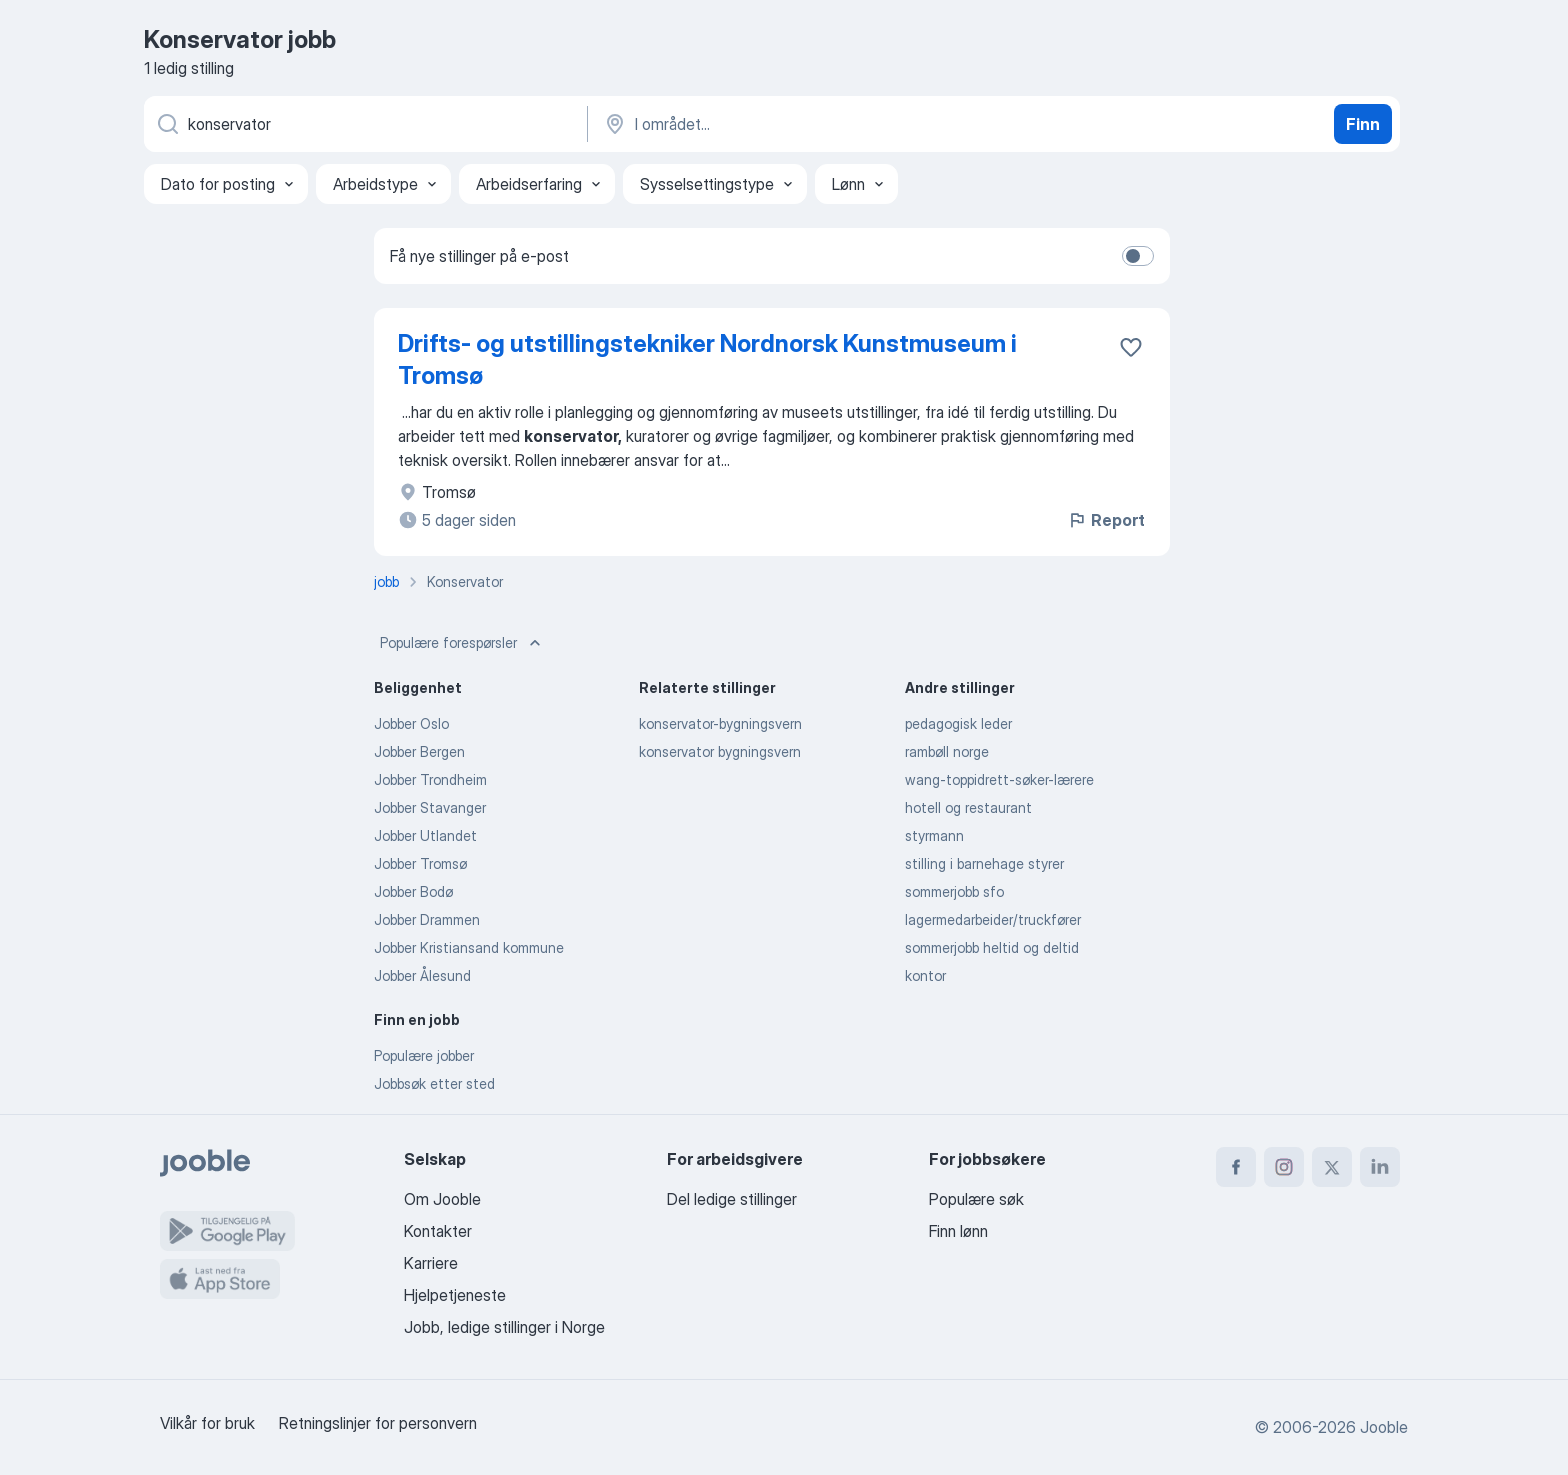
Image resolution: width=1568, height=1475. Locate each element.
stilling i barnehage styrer (984, 863)
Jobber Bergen (419, 751)
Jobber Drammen (427, 919)
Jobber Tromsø (420, 863)
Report (1106, 520)
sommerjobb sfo (954, 891)
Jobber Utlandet (425, 835)
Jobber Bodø (413, 891)
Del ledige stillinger (732, 1199)
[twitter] (1332, 1167)
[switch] (1138, 256)
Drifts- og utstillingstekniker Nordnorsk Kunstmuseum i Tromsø (707, 359)
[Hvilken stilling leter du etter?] (364, 124)
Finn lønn (958, 1231)
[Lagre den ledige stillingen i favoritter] (1131, 347)
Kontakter (438, 1231)
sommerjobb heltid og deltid (992, 947)
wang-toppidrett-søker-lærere (999, 779)
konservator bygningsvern (720, 751)
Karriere (431, 1263)
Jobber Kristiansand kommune (469, 947)
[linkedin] (1380, 1167)
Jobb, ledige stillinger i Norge (504, 1327)
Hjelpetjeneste (455, 1295)
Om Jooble (442, 1199)
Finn (1363, 124)
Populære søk (976, 1199)
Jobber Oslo (411, 723)
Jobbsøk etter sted (434, 1083)
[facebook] (1236, 1167)
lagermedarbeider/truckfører (993, 919)
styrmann (934, 835)
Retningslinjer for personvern (378, 1423)
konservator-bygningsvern (720, 723)
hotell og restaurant (968, 807)
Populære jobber (424, 1055)
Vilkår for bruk (207, 1423)
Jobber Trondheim (430, 779)
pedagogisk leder (958, 723)
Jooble (1384, 1427)
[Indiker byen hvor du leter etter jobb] (811, 124)
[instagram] (1284, 1167)
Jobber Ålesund (422, 975)
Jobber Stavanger (430, 807)
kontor (925, 975)
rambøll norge (947, 751)
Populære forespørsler (462, 643)
